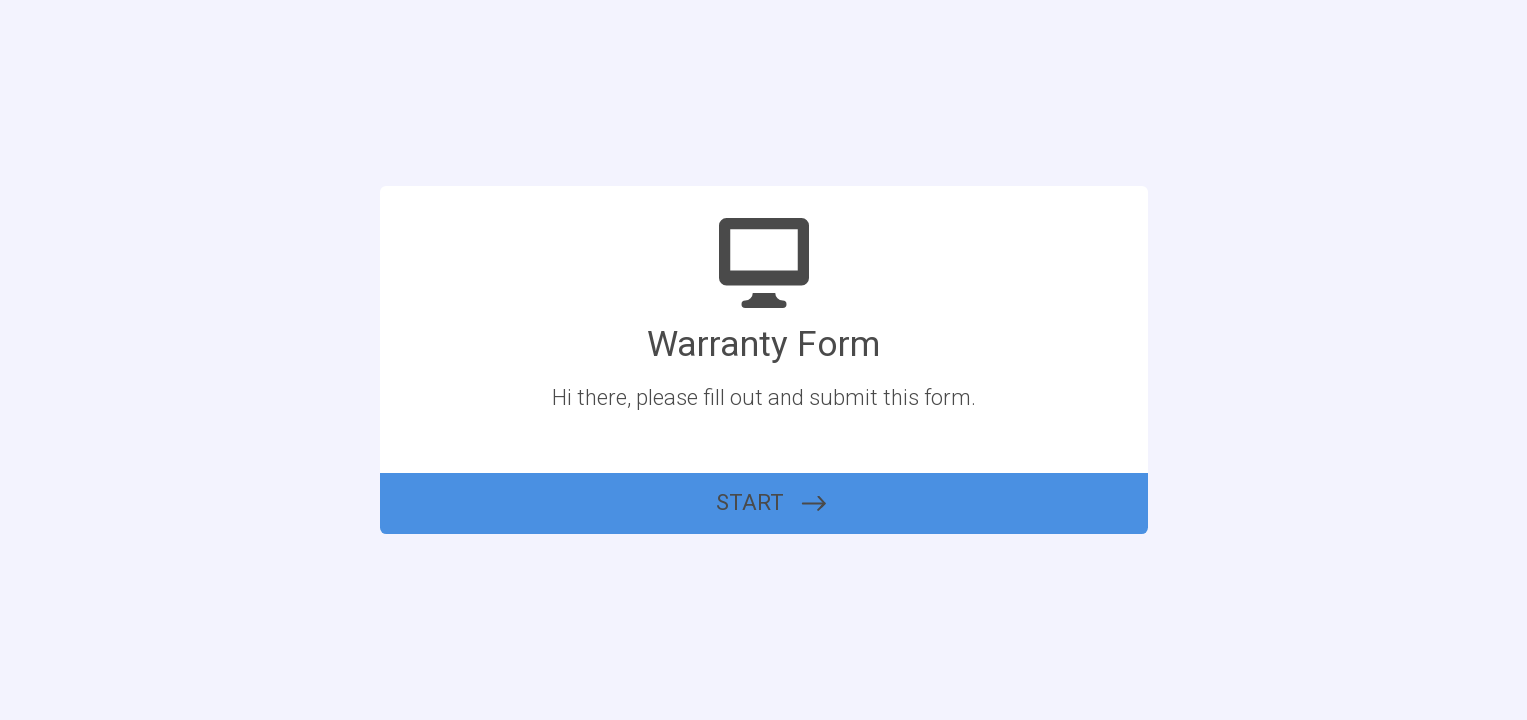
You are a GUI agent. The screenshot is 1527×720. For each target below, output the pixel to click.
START (750, 502)
